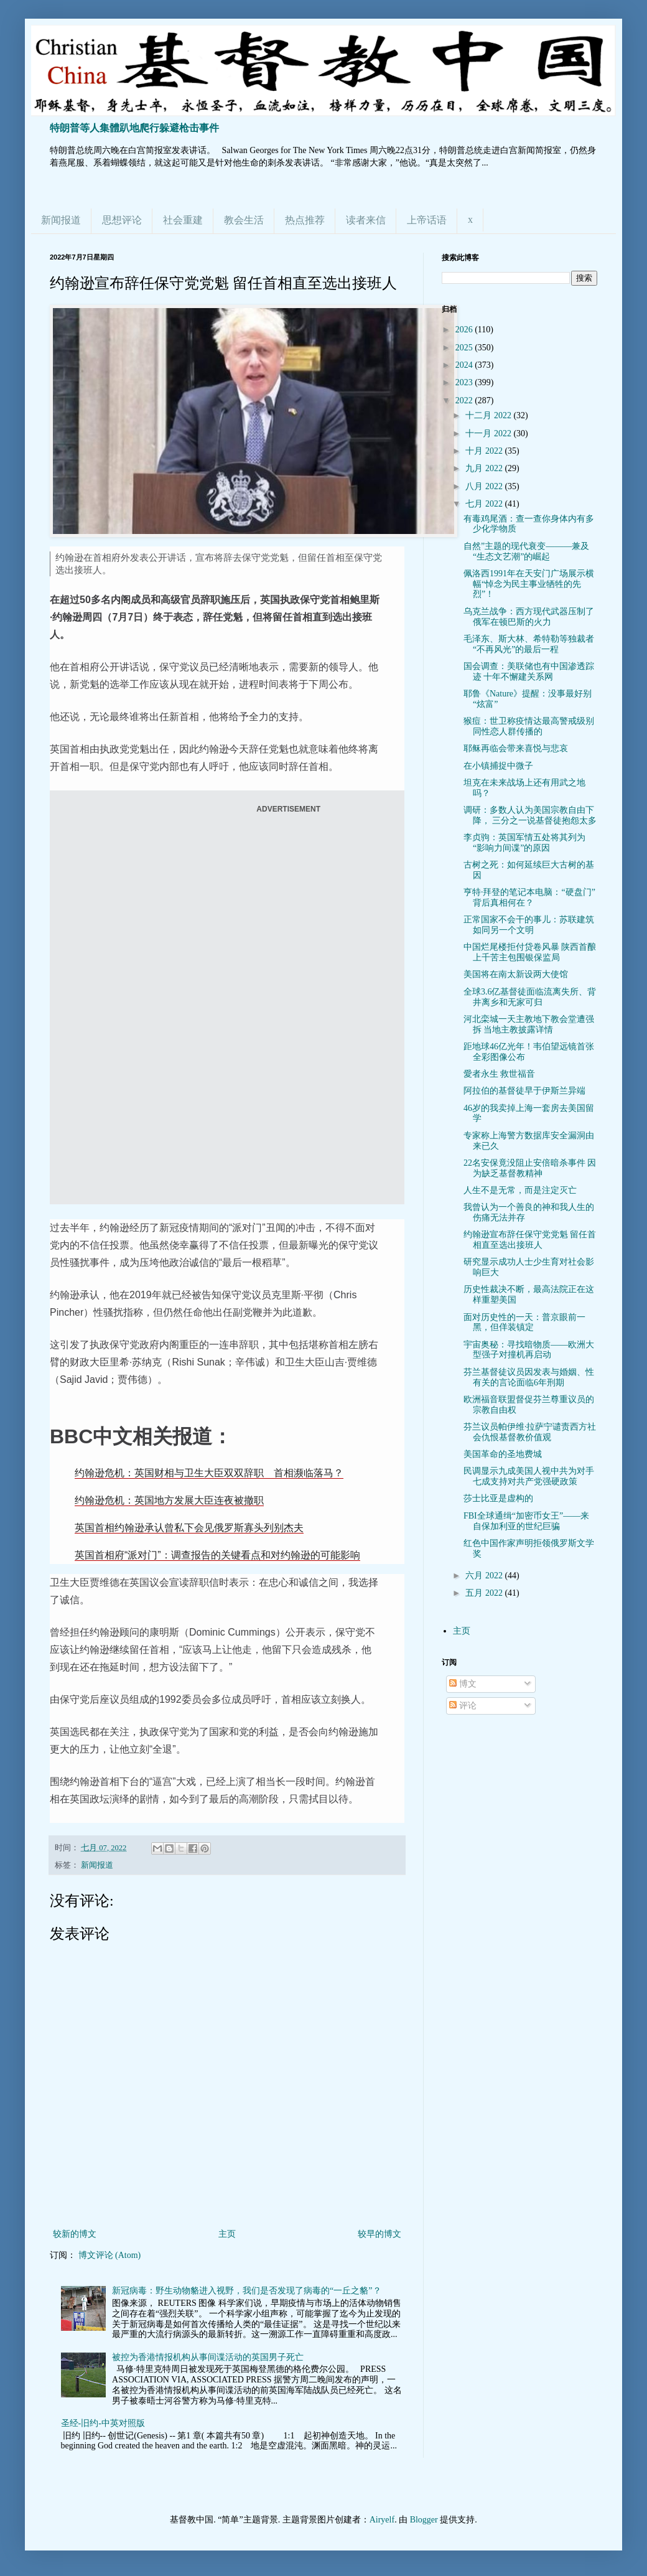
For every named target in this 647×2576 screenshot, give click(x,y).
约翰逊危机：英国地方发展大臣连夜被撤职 (169, 1500)
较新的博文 (74, 2234)
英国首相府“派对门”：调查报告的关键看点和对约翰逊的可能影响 (217, 1555)
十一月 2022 (489, 433)
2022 (465, 400)
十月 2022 (485, 451)
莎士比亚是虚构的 (498, 1498)
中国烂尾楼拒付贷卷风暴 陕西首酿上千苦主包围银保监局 (530, 952)
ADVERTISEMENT (288, 809)
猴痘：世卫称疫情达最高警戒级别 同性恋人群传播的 (528, 726)
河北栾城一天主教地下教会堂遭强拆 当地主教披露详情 (528, 1024)
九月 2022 (485, 468)
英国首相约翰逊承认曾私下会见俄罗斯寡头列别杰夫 (189, 1527)
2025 (465, 347)
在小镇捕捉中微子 (498, 765)
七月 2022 (485, 503)
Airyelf (382, 2519)
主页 (227, 2234)
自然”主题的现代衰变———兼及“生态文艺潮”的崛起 (526, 551)
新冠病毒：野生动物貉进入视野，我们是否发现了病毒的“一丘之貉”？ (246, 2290)
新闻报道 (61, 220)
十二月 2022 (489, 415)
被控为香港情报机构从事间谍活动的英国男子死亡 (208, 2357)
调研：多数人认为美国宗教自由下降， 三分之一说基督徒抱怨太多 (530, 815)
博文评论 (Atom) (109, 2255)
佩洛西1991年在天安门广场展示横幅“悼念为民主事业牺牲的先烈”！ (528, 584)
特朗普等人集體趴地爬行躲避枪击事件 (134, 128)
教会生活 (244, 220)
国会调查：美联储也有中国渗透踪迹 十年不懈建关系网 (528, 671)
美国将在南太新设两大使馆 (515, 974)
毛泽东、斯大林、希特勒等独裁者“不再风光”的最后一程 (528, 644)
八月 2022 (485, 486)
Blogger (424, 2519)
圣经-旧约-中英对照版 (103, 2423)
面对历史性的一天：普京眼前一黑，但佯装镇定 (524, 1322)
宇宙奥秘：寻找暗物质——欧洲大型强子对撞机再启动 (528, 1350)
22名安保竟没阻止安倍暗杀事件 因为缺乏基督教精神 (530, 1168)
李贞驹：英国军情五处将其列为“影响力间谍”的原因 (524, 843)
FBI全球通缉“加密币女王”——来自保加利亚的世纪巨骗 (526, 1521)
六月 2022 (485, 1575)
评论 (463, 1705)
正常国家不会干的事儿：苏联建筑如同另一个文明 (528, 925)
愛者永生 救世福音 (499, 1074)
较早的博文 (379, 2234)
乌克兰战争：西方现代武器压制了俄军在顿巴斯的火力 (528, 617)
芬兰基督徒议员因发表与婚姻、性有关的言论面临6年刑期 (528, 1377)
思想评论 (122, 220)
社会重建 (183, 220)
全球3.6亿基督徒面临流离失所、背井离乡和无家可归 (530, 997)
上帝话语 (427, 220)
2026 (465, 329)
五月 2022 (485, 1593)
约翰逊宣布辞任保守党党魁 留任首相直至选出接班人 (530, 1240)
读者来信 (366, 220)
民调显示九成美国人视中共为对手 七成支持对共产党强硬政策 (528, 1476)
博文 (463, 1683)
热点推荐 (305, 220)
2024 (465, 365)
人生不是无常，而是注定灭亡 (520, 1190)
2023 (465, 382)
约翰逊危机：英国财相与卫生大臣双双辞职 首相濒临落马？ (209, 1473)
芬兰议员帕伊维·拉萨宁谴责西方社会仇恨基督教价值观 (530, 1432)
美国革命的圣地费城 (502, 1454)
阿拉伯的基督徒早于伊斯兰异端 (524, 1090)
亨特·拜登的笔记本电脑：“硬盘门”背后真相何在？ (529, 897)
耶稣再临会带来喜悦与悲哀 (515, 748)
